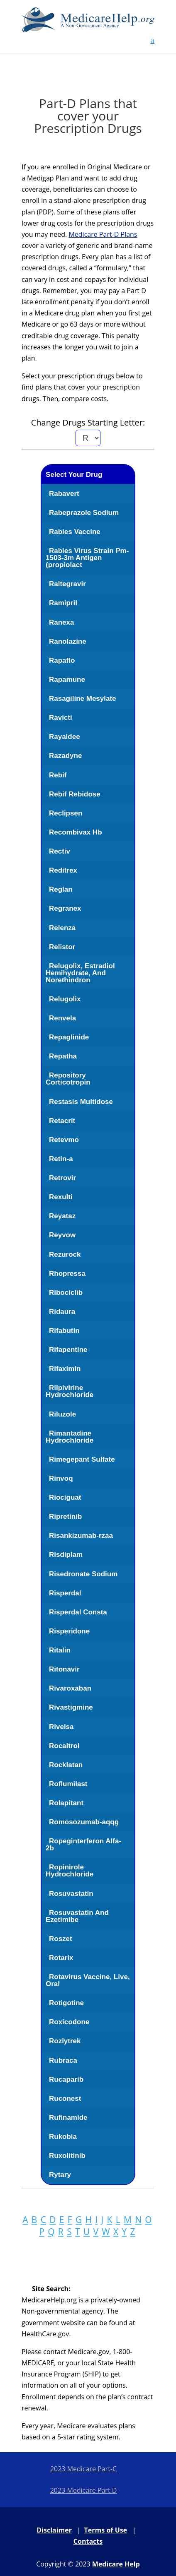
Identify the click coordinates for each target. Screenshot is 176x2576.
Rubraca (63, 2060)
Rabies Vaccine (74, 532)
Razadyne (65, 756)
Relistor (62, 947)
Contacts (88, 2541)
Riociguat (65, 1497)
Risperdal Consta (78, 1612)
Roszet (60, 1939)
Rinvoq (61, 1478)
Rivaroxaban (70, 1688)
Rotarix (61, 1958)
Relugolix (65, 999)
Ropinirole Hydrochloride (69, 1870)
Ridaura (62, 1312)
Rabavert (64, 494)
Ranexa (61, 622)
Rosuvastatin (71, 1894)
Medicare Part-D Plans (102, 234)
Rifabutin (64, 1331)
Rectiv (59, 851)
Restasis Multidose (81, 1102)
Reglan (61, 889)
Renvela (62, 1018)
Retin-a (61, 1159)
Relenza (62, 928)
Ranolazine (67, 641)
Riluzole (62, 1414)
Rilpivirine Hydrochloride (69, 1391)
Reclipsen (65, 813)
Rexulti (61, 1197)
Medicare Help (116, 2564)
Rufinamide (68, 2117)
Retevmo (64, 1140)
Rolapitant (66, 1803)
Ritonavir (64, 1669)
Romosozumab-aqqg (84, 1822)
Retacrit (62, 1121)
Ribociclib (66, 1292)
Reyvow (62, 1235)
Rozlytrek (65, 2041)
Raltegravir (67, 584)
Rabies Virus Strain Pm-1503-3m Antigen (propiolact (87, 558)
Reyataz (62, 1216)
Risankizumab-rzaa (81, 1535)
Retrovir (62, 1178)
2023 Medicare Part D (83, 2490)
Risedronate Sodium (83, 1574)
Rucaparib (66, 2079)
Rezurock (65, 1254)
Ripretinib (65, 1516)
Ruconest (65, 2098)
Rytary (60, 2175)
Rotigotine (66, 2003)
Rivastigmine (71, 1707)
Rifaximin (65, 1369)
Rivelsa (61, 1727)
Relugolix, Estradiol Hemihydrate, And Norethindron (80, 973)
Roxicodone (69, 2022)
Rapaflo (62, 660)
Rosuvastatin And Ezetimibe (77, 1916)
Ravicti (60, 718)
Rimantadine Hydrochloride (69, 1436)
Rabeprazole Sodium (84, 513)
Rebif (58, 775)
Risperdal (65, 1593)
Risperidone (69, 1631)
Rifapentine (68, 1350)
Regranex (65, 908)
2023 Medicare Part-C (83, 2468)
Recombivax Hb (75, 832)
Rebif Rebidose (74, 794)
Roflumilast (68, 1784)
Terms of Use (105, 2530)
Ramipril (63, 603)
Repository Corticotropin (68, 1078)
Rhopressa (67, 1273)
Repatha (63, 1056)
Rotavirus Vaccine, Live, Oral (88, 1980)
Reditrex (63, 870)
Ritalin (60, 1650)
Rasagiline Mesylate (82, 698)
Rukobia (63, 2137)
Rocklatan (66, 1765)
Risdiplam (66, 1555)
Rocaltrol (64, 1746)
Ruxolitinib (67, 2156)
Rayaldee (64, 737)
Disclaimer (54, 2530)
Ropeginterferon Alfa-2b (83, 1844)
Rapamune (67, 679)
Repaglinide (69, 1037)
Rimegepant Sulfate (82, 1459)
